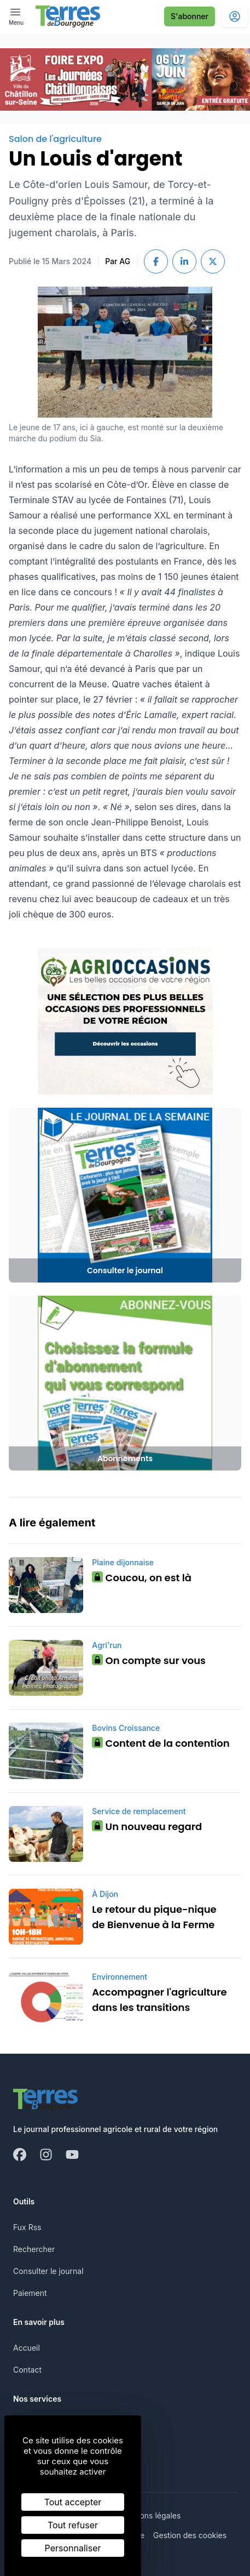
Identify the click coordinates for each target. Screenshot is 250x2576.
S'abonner (189, 16)
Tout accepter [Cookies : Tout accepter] (73, 2502)
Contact (27, 2369)
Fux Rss (27, 2227)
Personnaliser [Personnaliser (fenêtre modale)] (73, 2548)
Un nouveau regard (147, 1826)
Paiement (30, 2293)
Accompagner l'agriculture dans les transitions (159, 1999)
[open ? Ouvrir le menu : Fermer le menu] (16, 16)
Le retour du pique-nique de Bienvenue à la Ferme (154, 1916)
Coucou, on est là (141, 1578)
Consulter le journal (48, 2271)
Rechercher (34, 2249)
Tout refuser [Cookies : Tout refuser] (73, 2525)
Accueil (26, 2347)
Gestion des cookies (189, 2535)
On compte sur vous (149, 1660)
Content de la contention (160, 1743)
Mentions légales (150, 2515)
